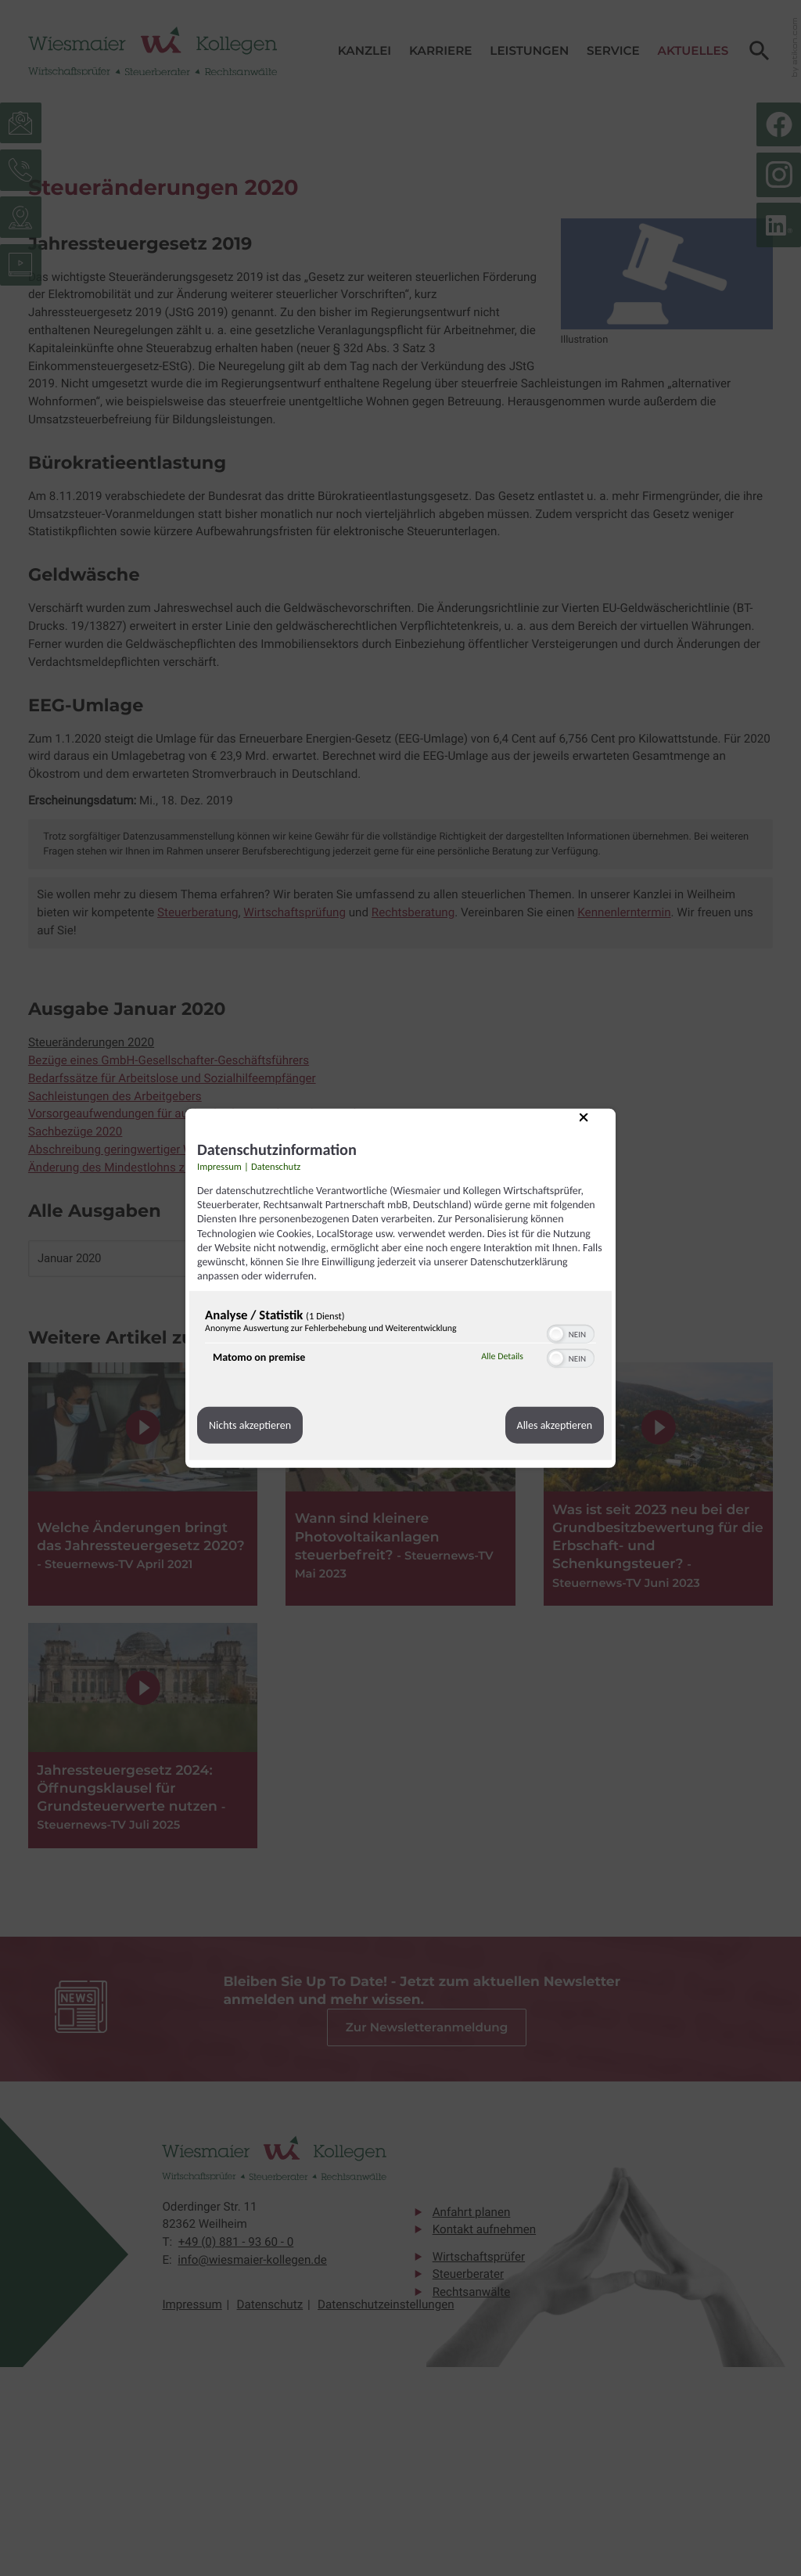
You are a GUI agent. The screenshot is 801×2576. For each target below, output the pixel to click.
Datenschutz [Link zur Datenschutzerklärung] (275, 1167)
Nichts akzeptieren (250, 1425)
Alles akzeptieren (554, 1425)
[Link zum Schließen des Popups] (595, 1128)
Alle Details (502, 1356)
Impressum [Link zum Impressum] (219, 1167)
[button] (556, 1334)
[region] (400, 1340)
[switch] (570, 1332)
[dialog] (400, 1288)
